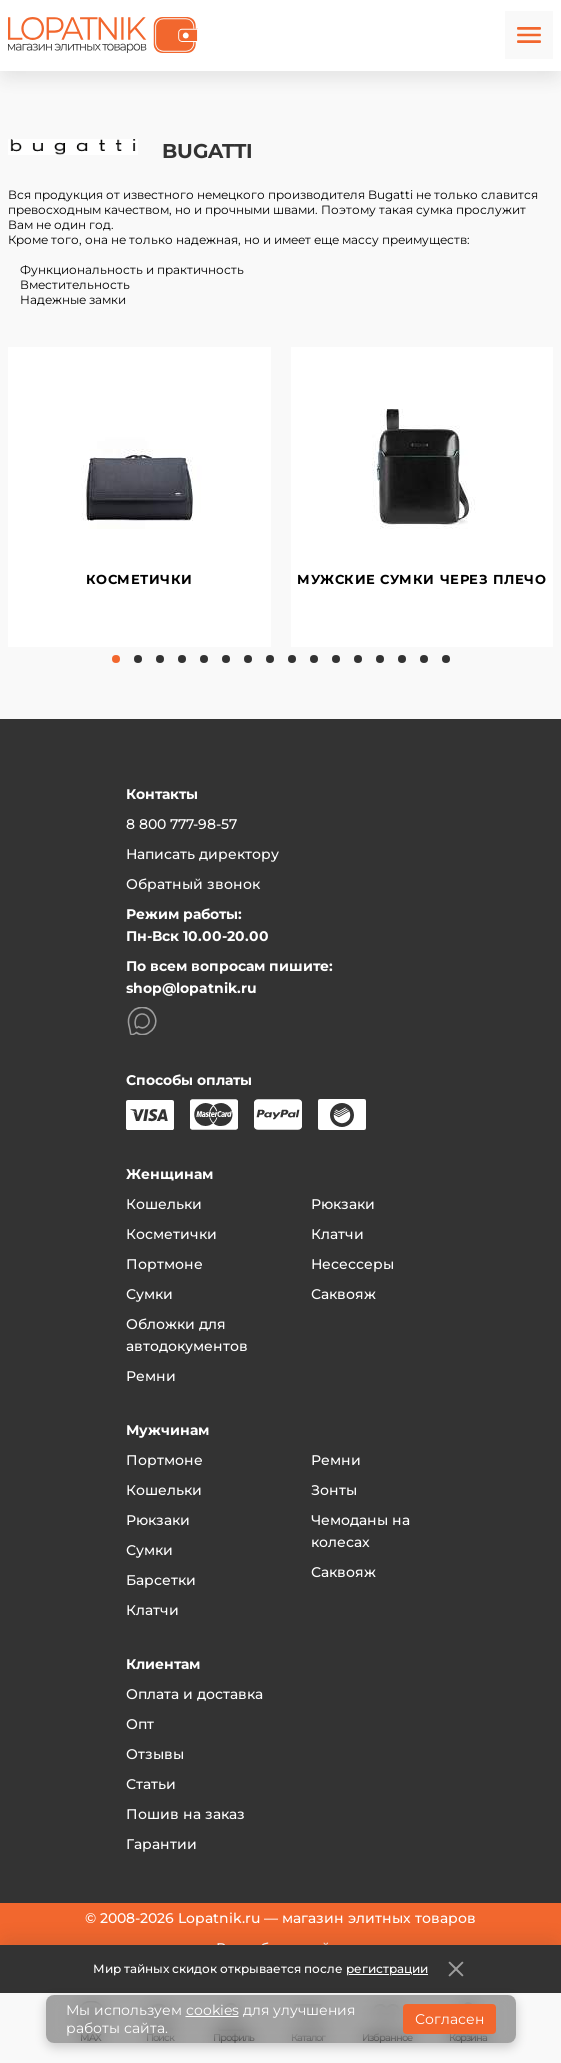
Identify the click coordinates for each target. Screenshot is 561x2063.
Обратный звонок (193, 884)
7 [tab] (248, 659)
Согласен (449, 2019)
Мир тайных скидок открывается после (260, 1968)
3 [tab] (160, 659)
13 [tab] (380, 659)
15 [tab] (424, 659)
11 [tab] (336, 659)
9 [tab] (292, 659)
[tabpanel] (139, 497)
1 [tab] (116, 659)
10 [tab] (314, 659)
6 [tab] (226, 659)
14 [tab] (402, 659)
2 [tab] (138, 659)
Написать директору (202, 854)
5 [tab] (204, 659)
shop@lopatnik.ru (191, 988)
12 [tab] (358, 659)
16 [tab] (446, 659)
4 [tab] (182, 659)
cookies (212, 2010)
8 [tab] (270, 659)
